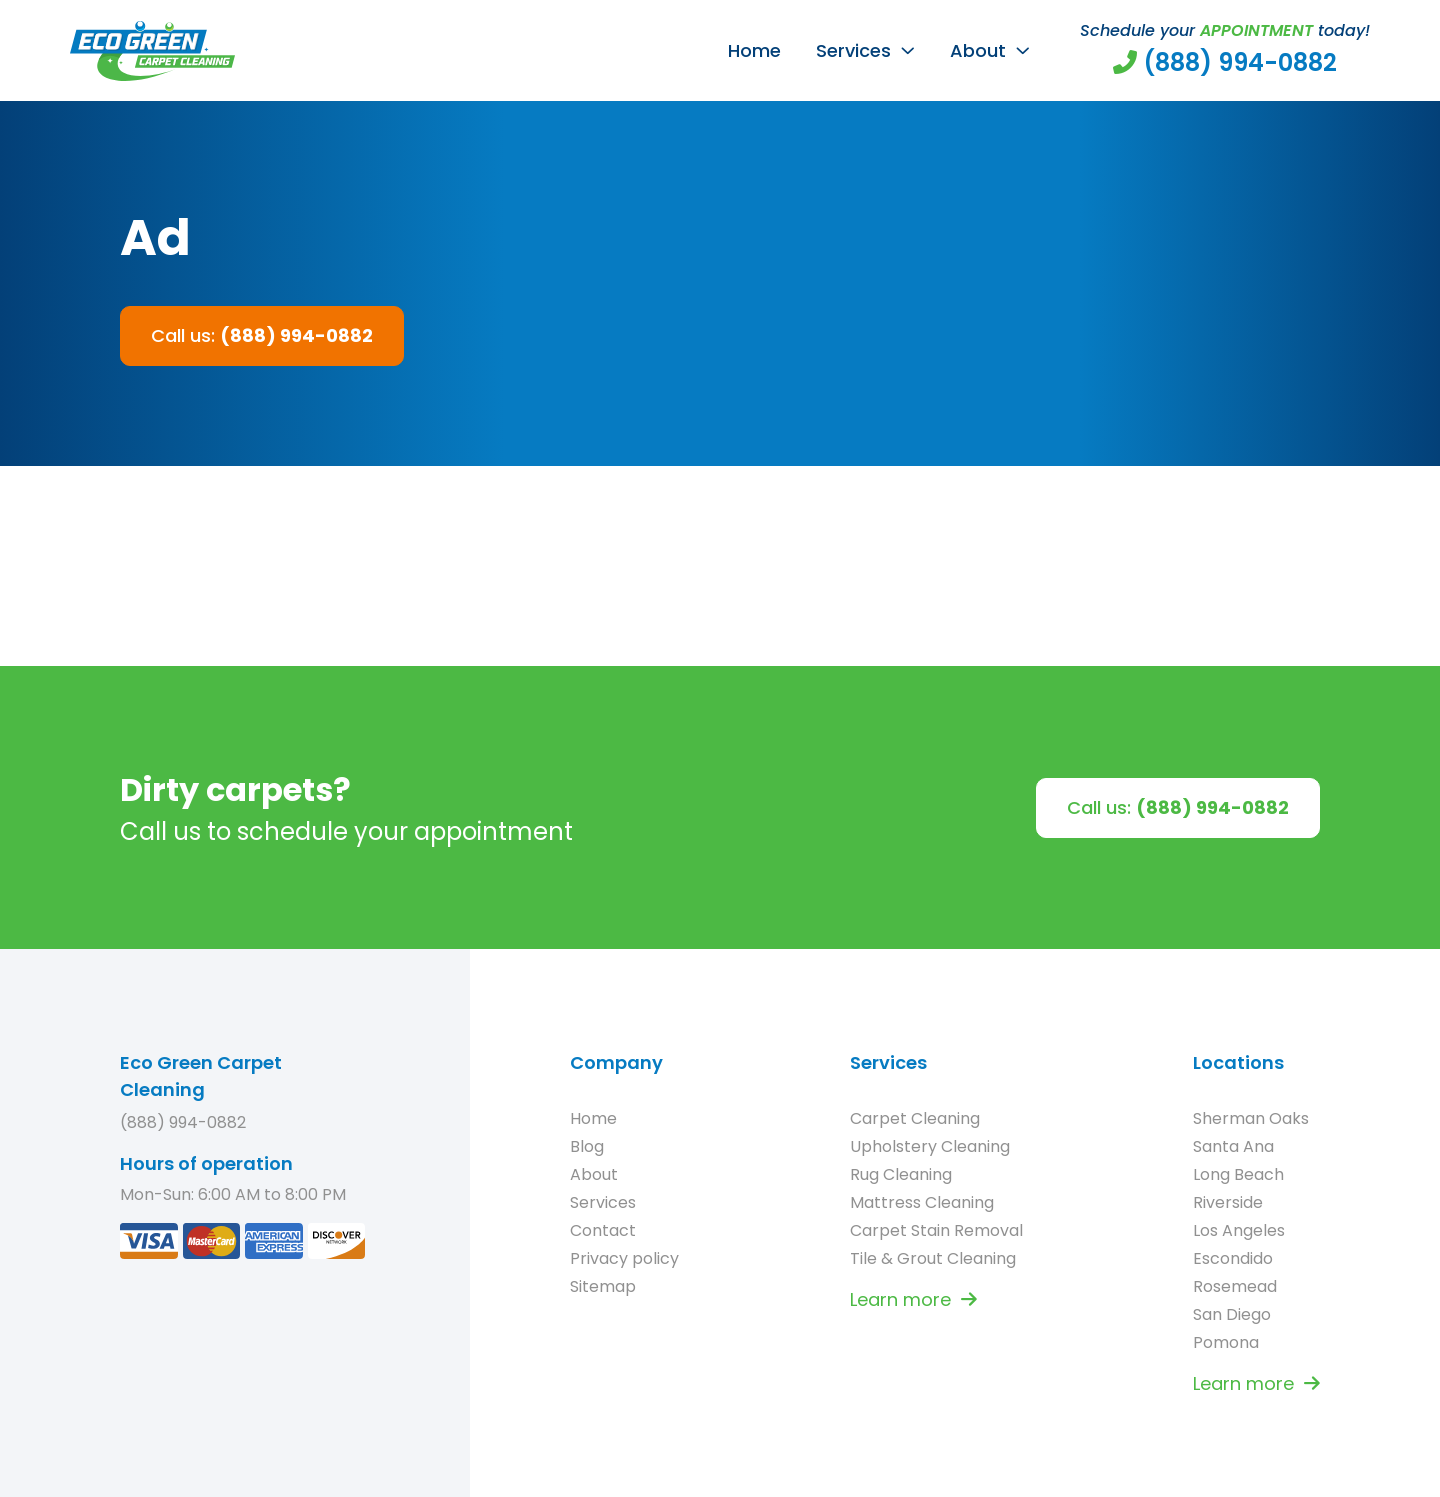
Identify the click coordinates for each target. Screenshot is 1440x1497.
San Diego (1232, 1314)
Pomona (1226, 1342)
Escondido (1233, 1258)
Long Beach (1238, 1174)
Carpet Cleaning (915, 1118)
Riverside (1228, 1202)
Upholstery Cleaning (930, 1146)
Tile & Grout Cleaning (933, 1258)
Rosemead (1235, 1286)
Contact (603, 1230)
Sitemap (603, 1286)
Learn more (913, 1299)
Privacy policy (624, 1258)
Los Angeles (1239, 1230)
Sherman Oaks (1251, 1118)
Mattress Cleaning (922, 1202)
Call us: (262, 335)
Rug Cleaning (901, 1174)
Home (754, 50)
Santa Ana (1233, 1146)
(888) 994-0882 (183, 1122)
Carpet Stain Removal (936, 1230)
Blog (587, 1146)
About (978, 50)
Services (853, 50)
